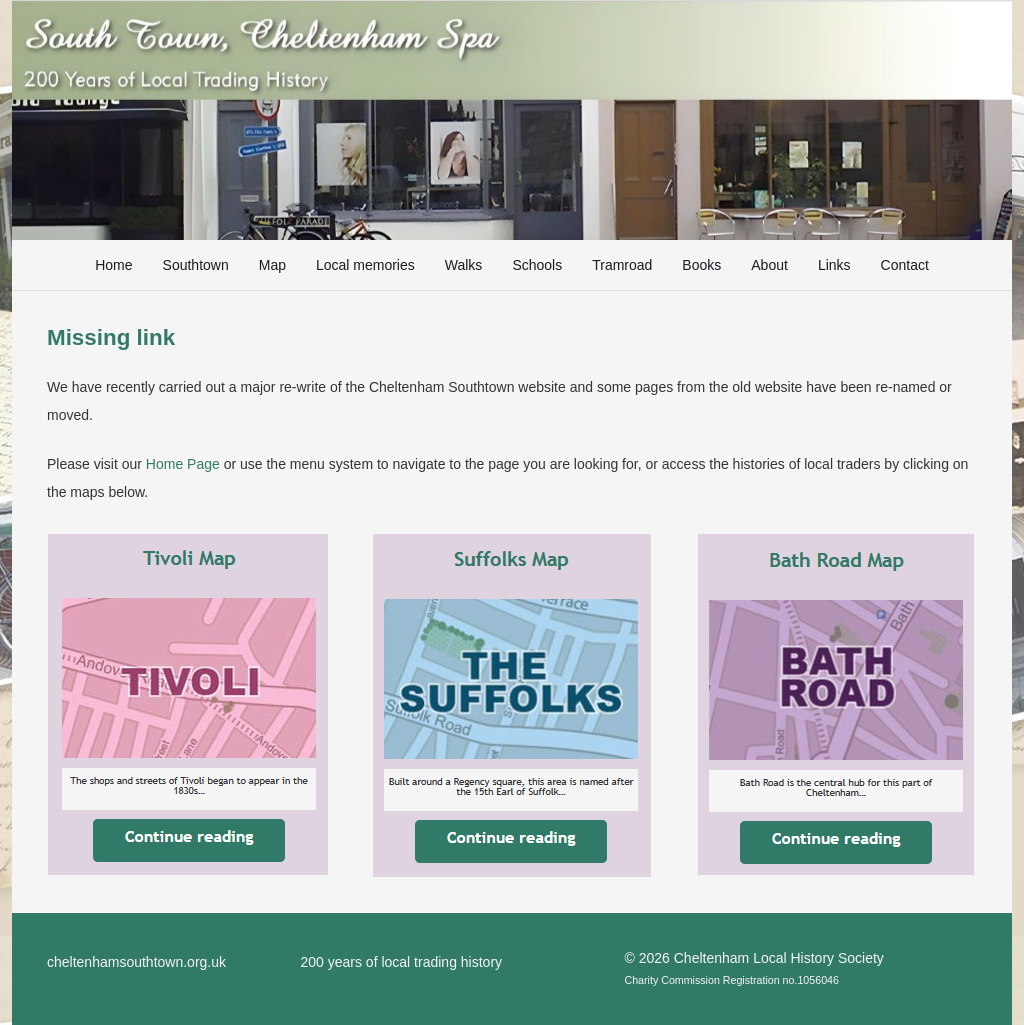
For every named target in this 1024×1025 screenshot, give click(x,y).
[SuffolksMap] (512, 706)
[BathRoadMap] (836, 704)
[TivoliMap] (188, 704)
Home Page (183, 464)
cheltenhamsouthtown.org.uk (136, 962)
